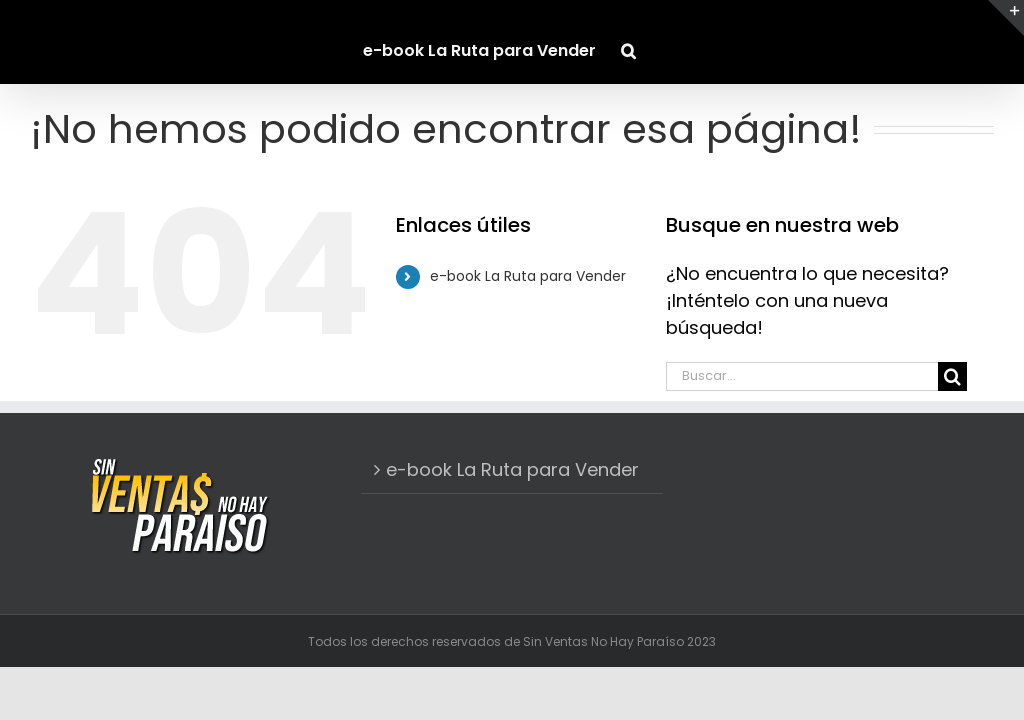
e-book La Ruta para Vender (528, 276)
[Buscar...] (802, 376)
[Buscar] (952, 376)
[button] (628, 42)
